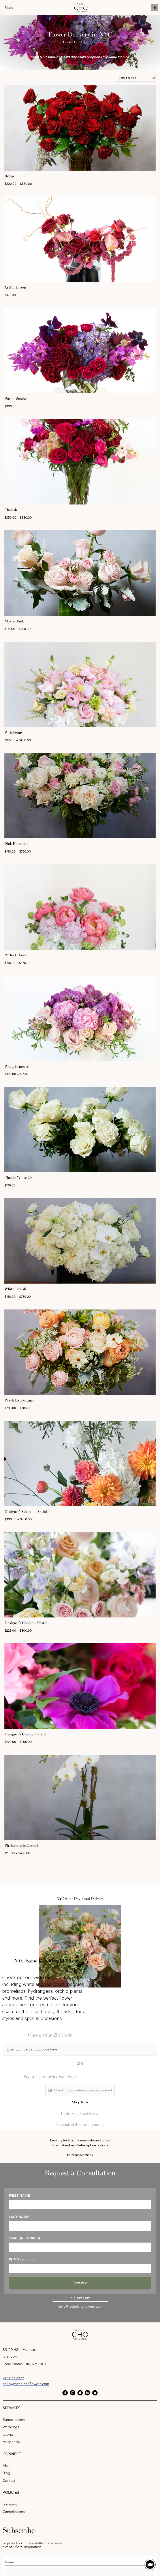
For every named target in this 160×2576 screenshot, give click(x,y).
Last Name (19, 2217)
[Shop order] (135, 78)
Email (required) (24, 2238)
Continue (80, 2283)
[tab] (80, 1898)
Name (9, 2562)
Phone (22, 2259)
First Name (19, 2195)
